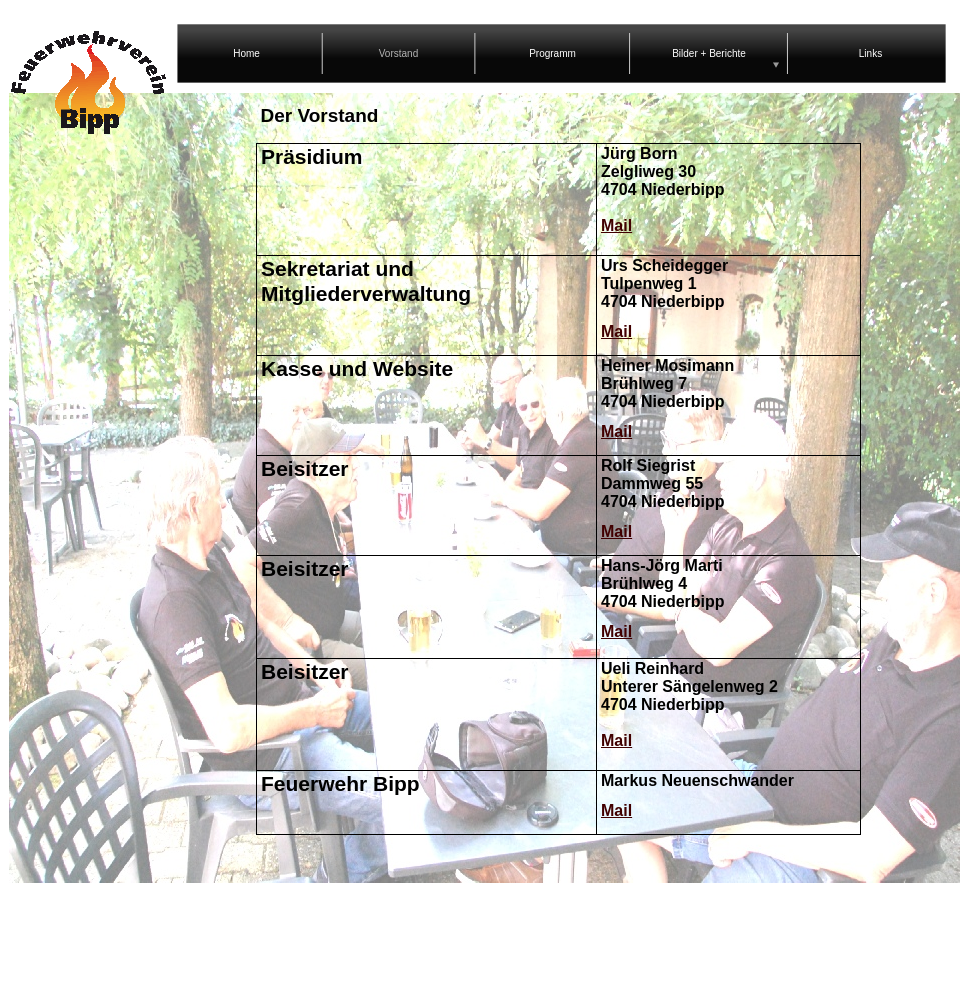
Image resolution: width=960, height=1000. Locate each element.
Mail (616, 225)
